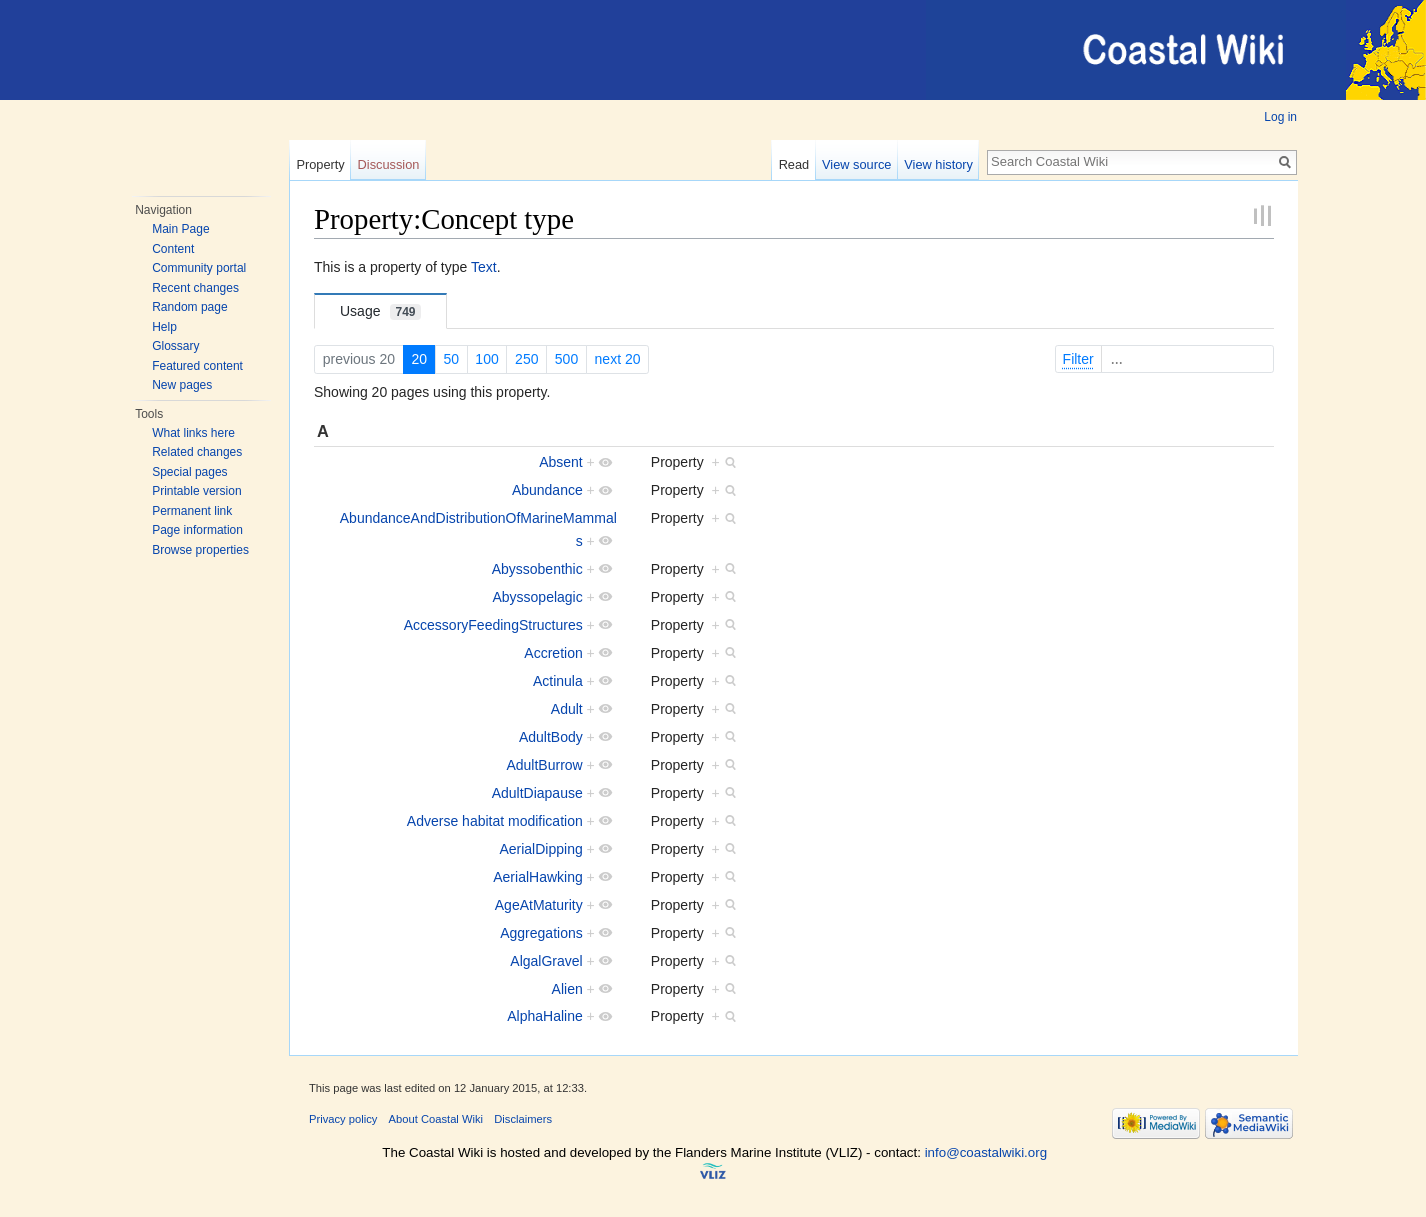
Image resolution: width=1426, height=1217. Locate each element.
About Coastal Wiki (436, 1119)
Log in (1280, 117)
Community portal (199, 268)
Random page (189, 307)
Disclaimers (523, 1119)
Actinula (558, 681)
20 (419, 359)
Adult (567, 709)
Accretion (553, 653)
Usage (380, 311)
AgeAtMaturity (539, 905)
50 (451, 359)
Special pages (189, 472)
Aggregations (541, 933)
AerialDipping (540, 849)
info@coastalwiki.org (986, 1152)
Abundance (547, 490)
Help (164, 327)
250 (526, 359)
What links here (193, 433)
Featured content (197, 366)
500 (566, 359)
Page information (197, 530)
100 (486, 359)
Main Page (180, 229)
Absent (561, 462)
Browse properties (200, 550)
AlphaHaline (545, 1016)
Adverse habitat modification (495, 821)
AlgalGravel (546, 961)
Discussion (389, 164)
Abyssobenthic (537, 569)
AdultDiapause (537, 793)
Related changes (197, 452)
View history (938, 164)
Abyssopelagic (537, 597)
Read (794, 164)
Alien (567, 989)
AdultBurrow (544, 765)
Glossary (175, 346)
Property (320, 164)
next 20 (618, 359)
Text (484, 267)
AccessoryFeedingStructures (493, 625)
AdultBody (551, 737)
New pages (182, 385)
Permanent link (192, 511)
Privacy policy (343, 1119)
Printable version (196, 491)
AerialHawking (537, 877)
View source (856, 164)
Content (173, 249)
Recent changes (195, 288)
